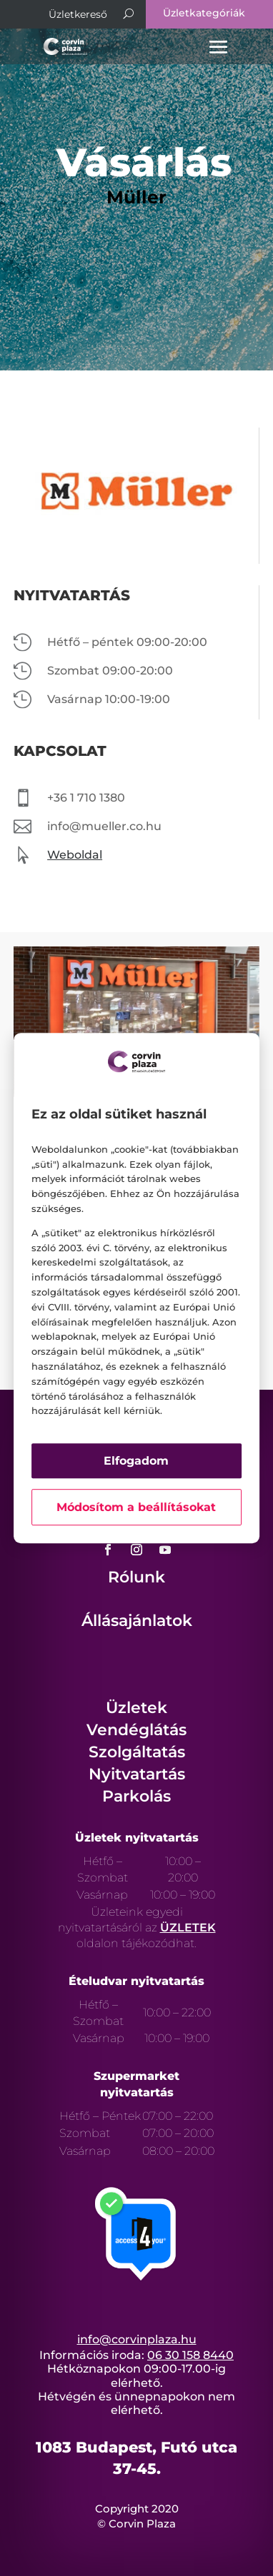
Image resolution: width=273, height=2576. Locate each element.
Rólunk (136, 1577)
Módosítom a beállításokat (136, 1507)
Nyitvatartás (137, 1774)
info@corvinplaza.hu (137, 2339)
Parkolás (136, 1796)
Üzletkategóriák (204, 12)
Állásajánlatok (136, 1620)
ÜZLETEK (188, 1927)
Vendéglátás (136, 1729)
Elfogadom (136, 1461)
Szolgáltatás (137, 1752)
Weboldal (74, 855)
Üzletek (136, 1707)
